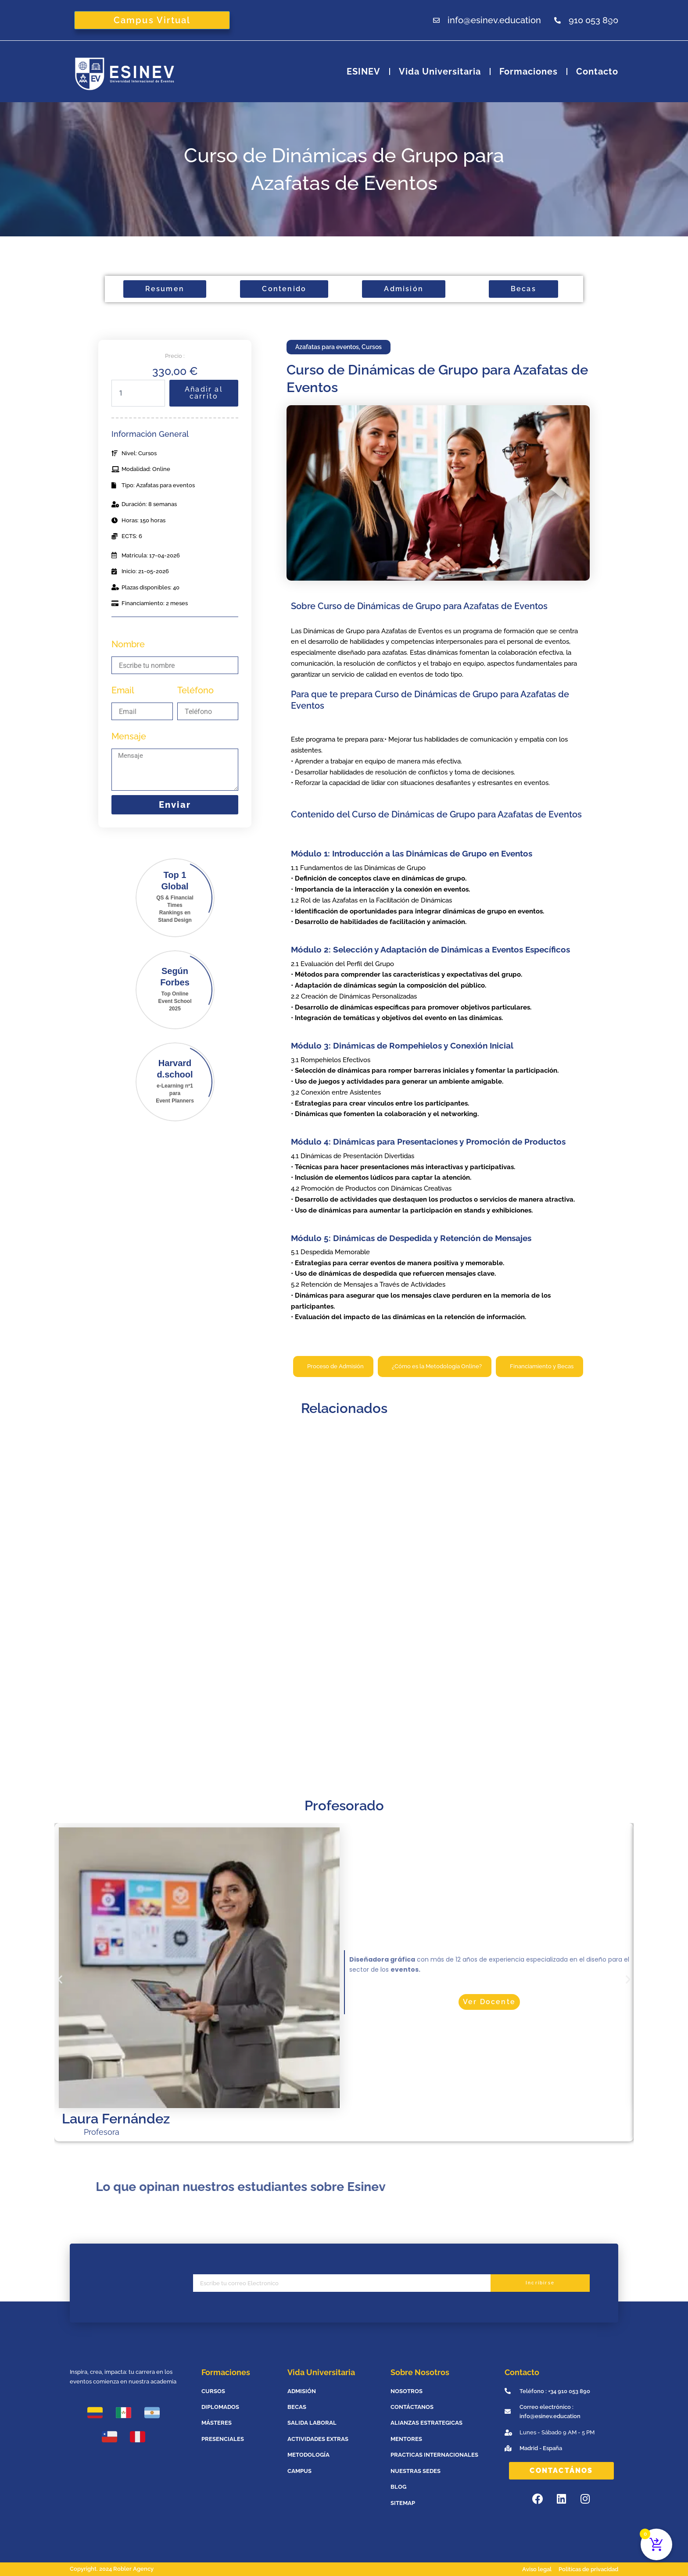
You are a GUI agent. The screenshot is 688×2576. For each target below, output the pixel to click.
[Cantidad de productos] (138, 393)
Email (122, 690)
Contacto (597, 71)
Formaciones (528, 71)
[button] (59, 1978)
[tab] (333, 1366)
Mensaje (128, 736)
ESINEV (363, 71)
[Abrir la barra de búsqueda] (613, 20)
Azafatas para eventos (327, 346)
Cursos (372, 346)
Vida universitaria (440, 71)
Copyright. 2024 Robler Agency (112, 2569)
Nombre (128, 644)
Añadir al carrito (204, 393)
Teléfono (195, 690)
